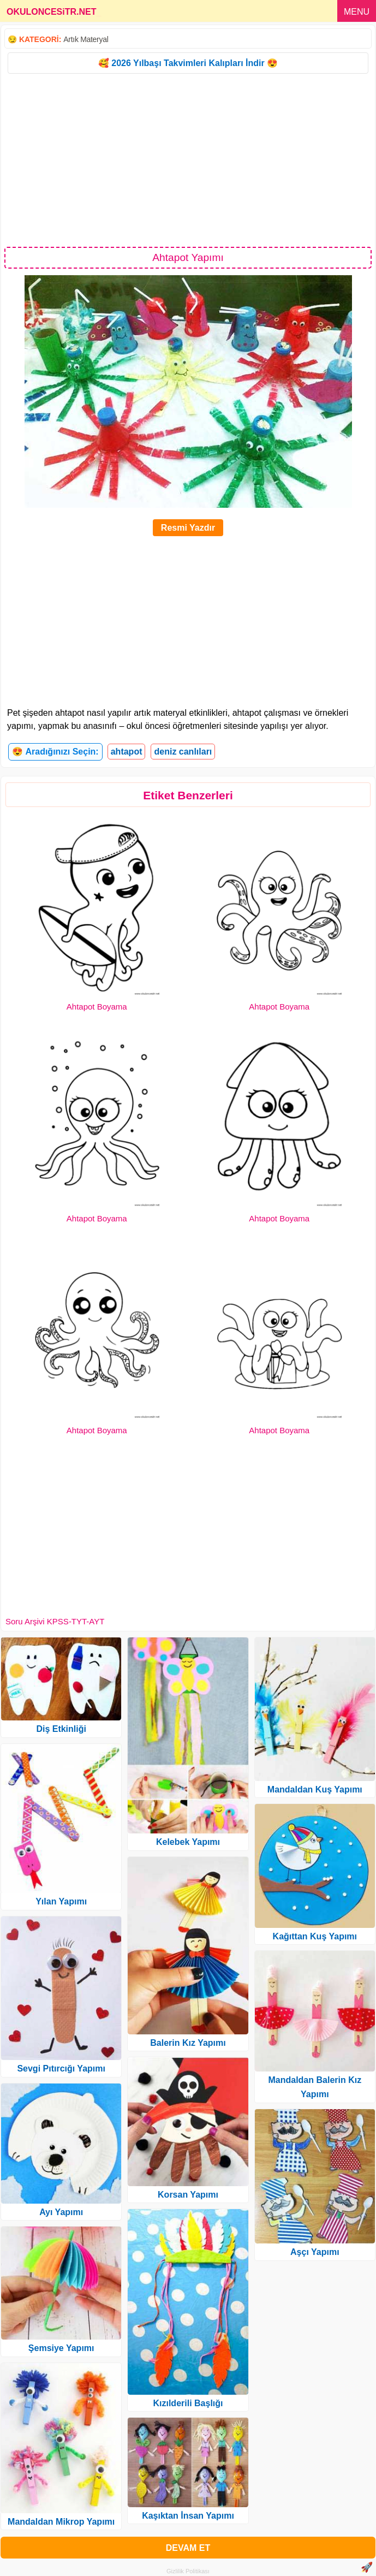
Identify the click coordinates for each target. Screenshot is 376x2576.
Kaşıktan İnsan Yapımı (188, 2515)
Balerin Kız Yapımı (187, 2042)
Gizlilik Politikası (188, 2571)
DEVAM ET (188, 2548)
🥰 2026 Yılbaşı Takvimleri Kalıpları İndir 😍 (188, 63)
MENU (356, 11)
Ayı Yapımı (61, 2212)
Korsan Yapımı (188, 2194)
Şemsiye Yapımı (61, 2348)
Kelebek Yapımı (188, 1842)
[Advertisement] (188, 159)
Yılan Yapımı (61, 1901)
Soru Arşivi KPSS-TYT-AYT (54, 1621)
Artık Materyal (85, 39)
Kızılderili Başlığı (188, 2403)
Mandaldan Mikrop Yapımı (61, 2521)
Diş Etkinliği (61, 1729)
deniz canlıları (183, 751)
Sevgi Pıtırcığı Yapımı (61, 2068)
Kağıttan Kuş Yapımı (315, 1936)
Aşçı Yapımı (314, 2252)
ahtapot (126, 751)
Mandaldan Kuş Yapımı (314, 1789)
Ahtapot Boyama (97, 1006)
